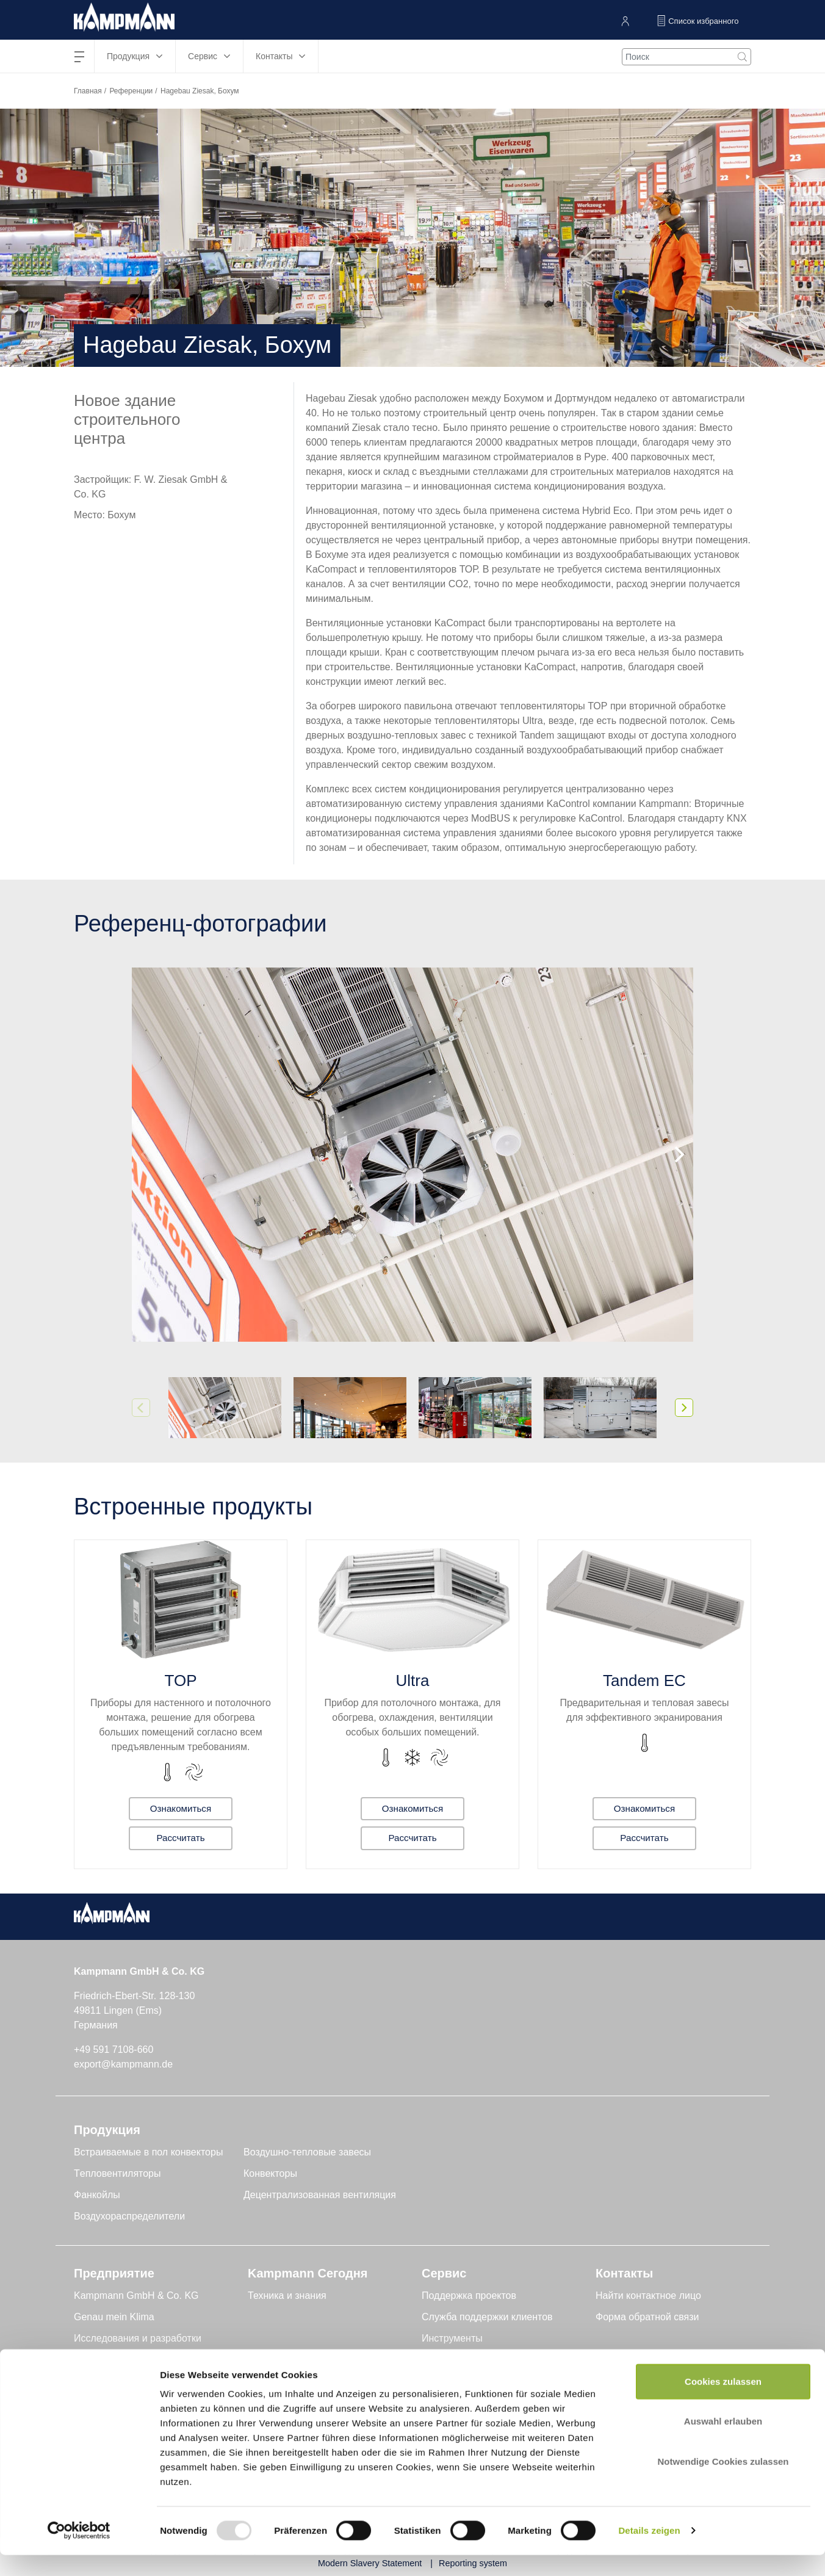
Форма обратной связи (647, 2317)
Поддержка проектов (469, 2295)
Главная (88, 91)
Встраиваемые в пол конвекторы (148, 2152)
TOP (181, 1680)
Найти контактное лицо (648, 2295)
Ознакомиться (180, 1807)
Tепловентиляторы (117, 2173)
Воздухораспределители (129, 2216)
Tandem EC (644, 1680)
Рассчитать (180, 1838)
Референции (131, 91)
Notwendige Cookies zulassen (722, 2482)
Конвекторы (270, 2173)
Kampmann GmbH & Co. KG (136, 2295)
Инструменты (452, 2338)
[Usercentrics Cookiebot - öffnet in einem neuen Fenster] (79, 2552)
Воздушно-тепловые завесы (307, 2152)
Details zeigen (649, 2552)
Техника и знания (287, 2295)
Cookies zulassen (723, 2402)
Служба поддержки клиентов (487, 2317)
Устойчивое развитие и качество (147, 2359)
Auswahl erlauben (723, 2442)
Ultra (413, 1680)
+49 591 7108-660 (113, 2049)
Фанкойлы (97, 2195)
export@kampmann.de (123, 2064)
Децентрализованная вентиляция (319, 2195)
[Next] (678, 1154)
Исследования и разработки (137, 2338)
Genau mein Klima (114, 2317)
